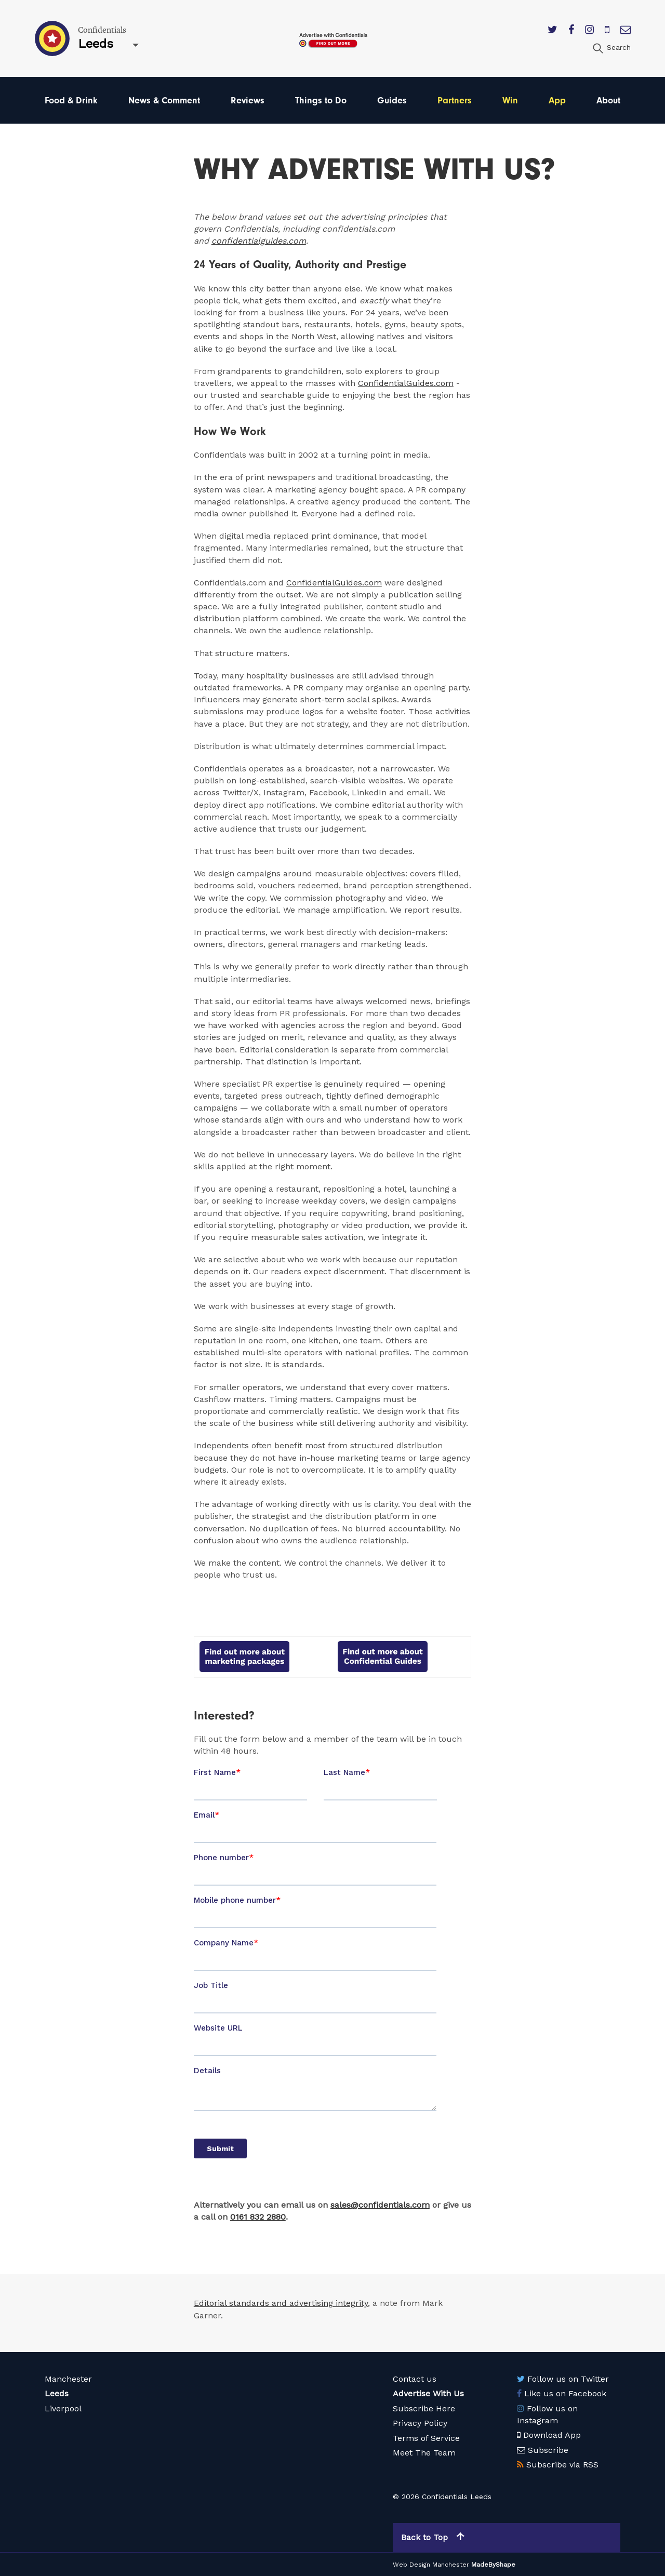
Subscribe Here (424, 2408)
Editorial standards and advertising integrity (281, 2303)
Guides (392, 100)
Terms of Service (426, 2437)
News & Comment (164, 100)
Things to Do (321, 100)
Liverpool (63, 2408)
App (557, 100)
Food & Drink (71, 100)
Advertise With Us (428, 2393)
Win (510, 100)
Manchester (68, 2378)
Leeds (57, 2393)
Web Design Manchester (431, 2564)
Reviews (247, 100)
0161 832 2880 (258, 2217)
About (608, 100)
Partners (454, 100)
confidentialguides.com (258, 241)
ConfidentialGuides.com (406, 383)
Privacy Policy (420, 2423)
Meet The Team (424, 2453)
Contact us (414, 2378)
